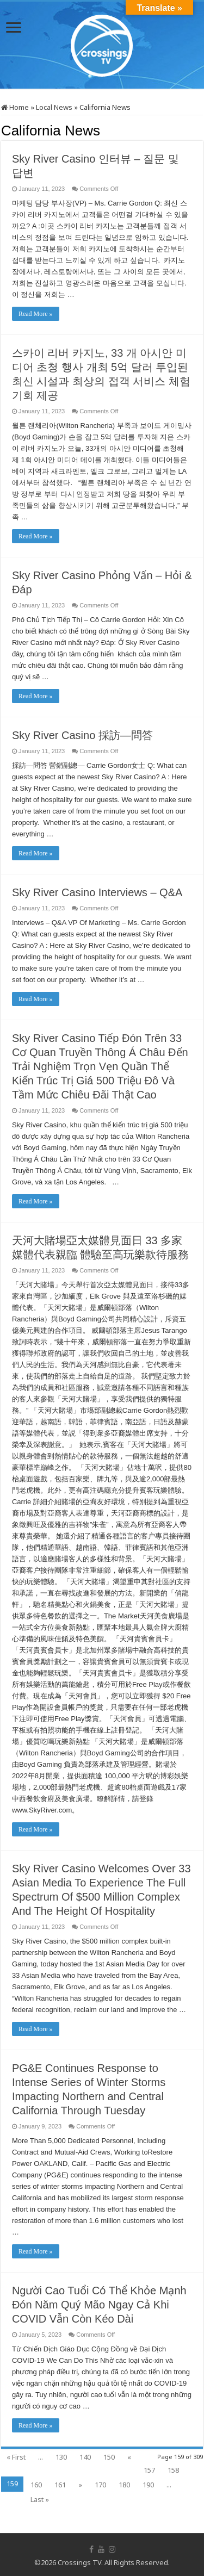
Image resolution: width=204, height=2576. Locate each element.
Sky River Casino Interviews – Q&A (97, 892)
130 (61, 2457)
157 (149, 2470)
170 (100, 2485)
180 (124, 2485)
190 (148, 2485)
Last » (39, 2499)
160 (36, 2485)
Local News (54, 107)
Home (15, 107)
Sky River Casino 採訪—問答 (82, 735)
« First (16, 2457)
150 (109, 2457)
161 (60, 2485)
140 (85, 2457)
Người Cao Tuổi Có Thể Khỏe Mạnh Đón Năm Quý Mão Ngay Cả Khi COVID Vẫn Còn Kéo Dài (99, 2305)
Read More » (35, 314)
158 (173, 2470)
